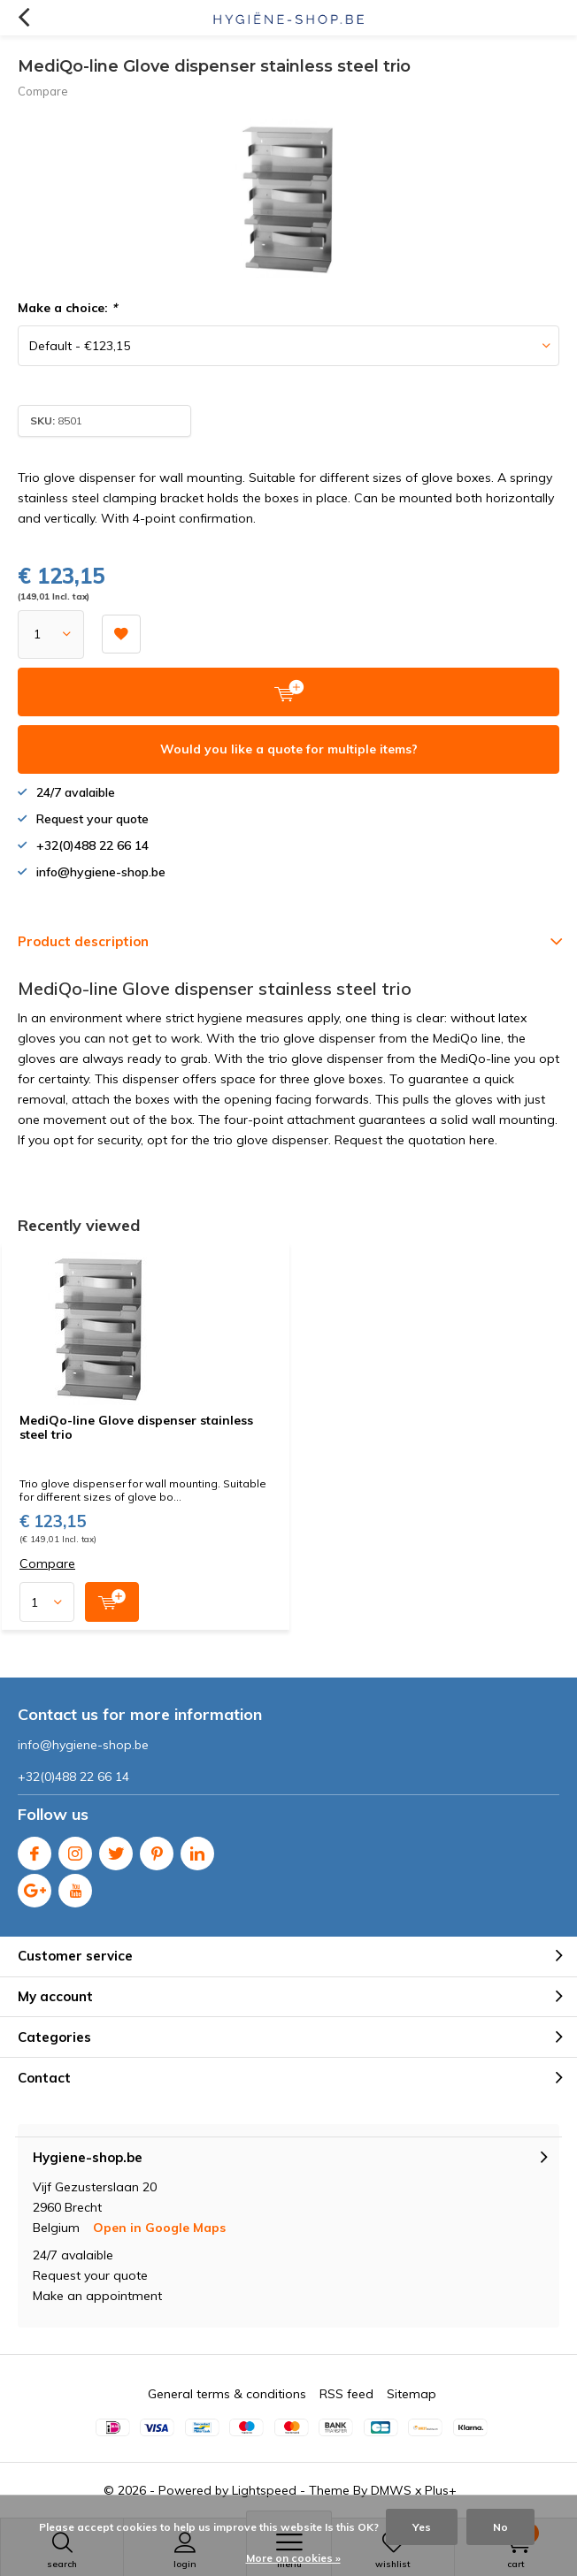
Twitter (116, 1849)
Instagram (75, 1849)
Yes (421, 2527)
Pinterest (156, 1849)
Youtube (75, 1887)
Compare (43, 91)
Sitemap (411, 2394)
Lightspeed (264, 2490)
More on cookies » (293, 2558)
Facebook (34, 1849)
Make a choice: (67, 308)
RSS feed (346, 2394)
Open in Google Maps (159, 2228)
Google (34, 1887)
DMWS (391, 2490)
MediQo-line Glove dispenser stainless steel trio (136, 1427)
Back (23, 17)
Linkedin (197, 1849)
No (500, 2527)
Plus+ (441, 2490)
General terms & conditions (227, 2394)
